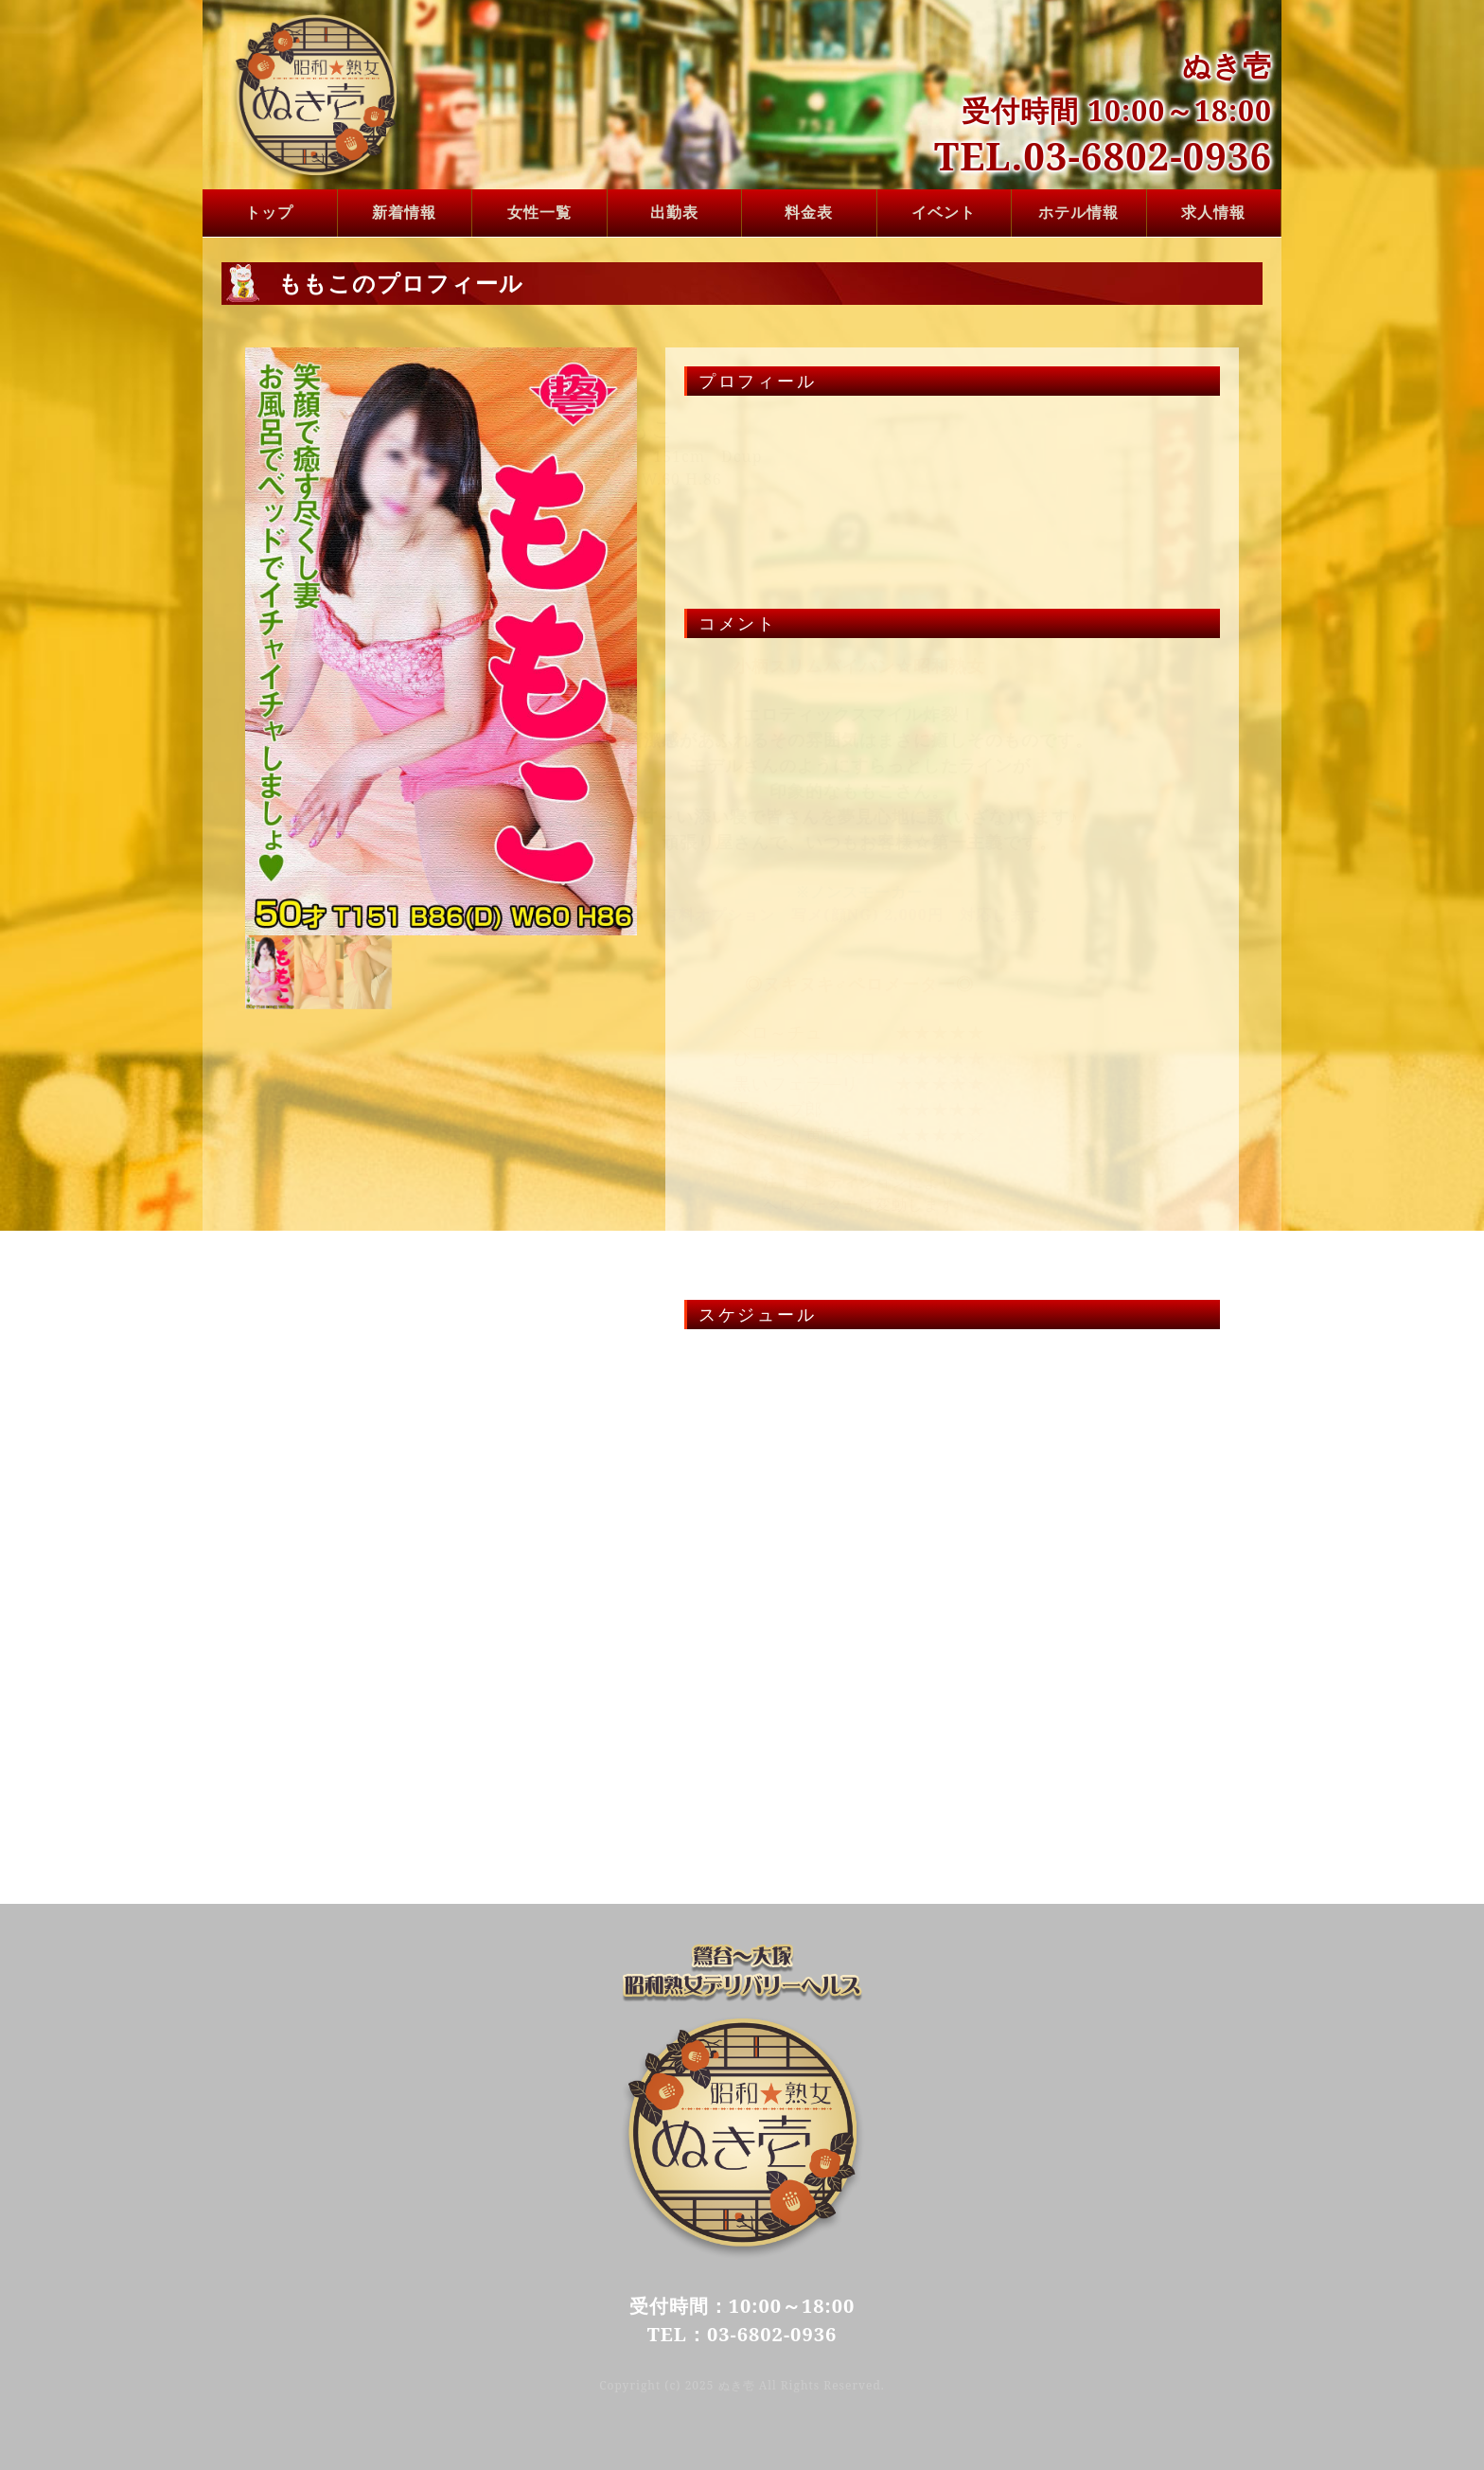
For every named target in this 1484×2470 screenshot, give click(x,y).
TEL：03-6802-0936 (742, 2334)
